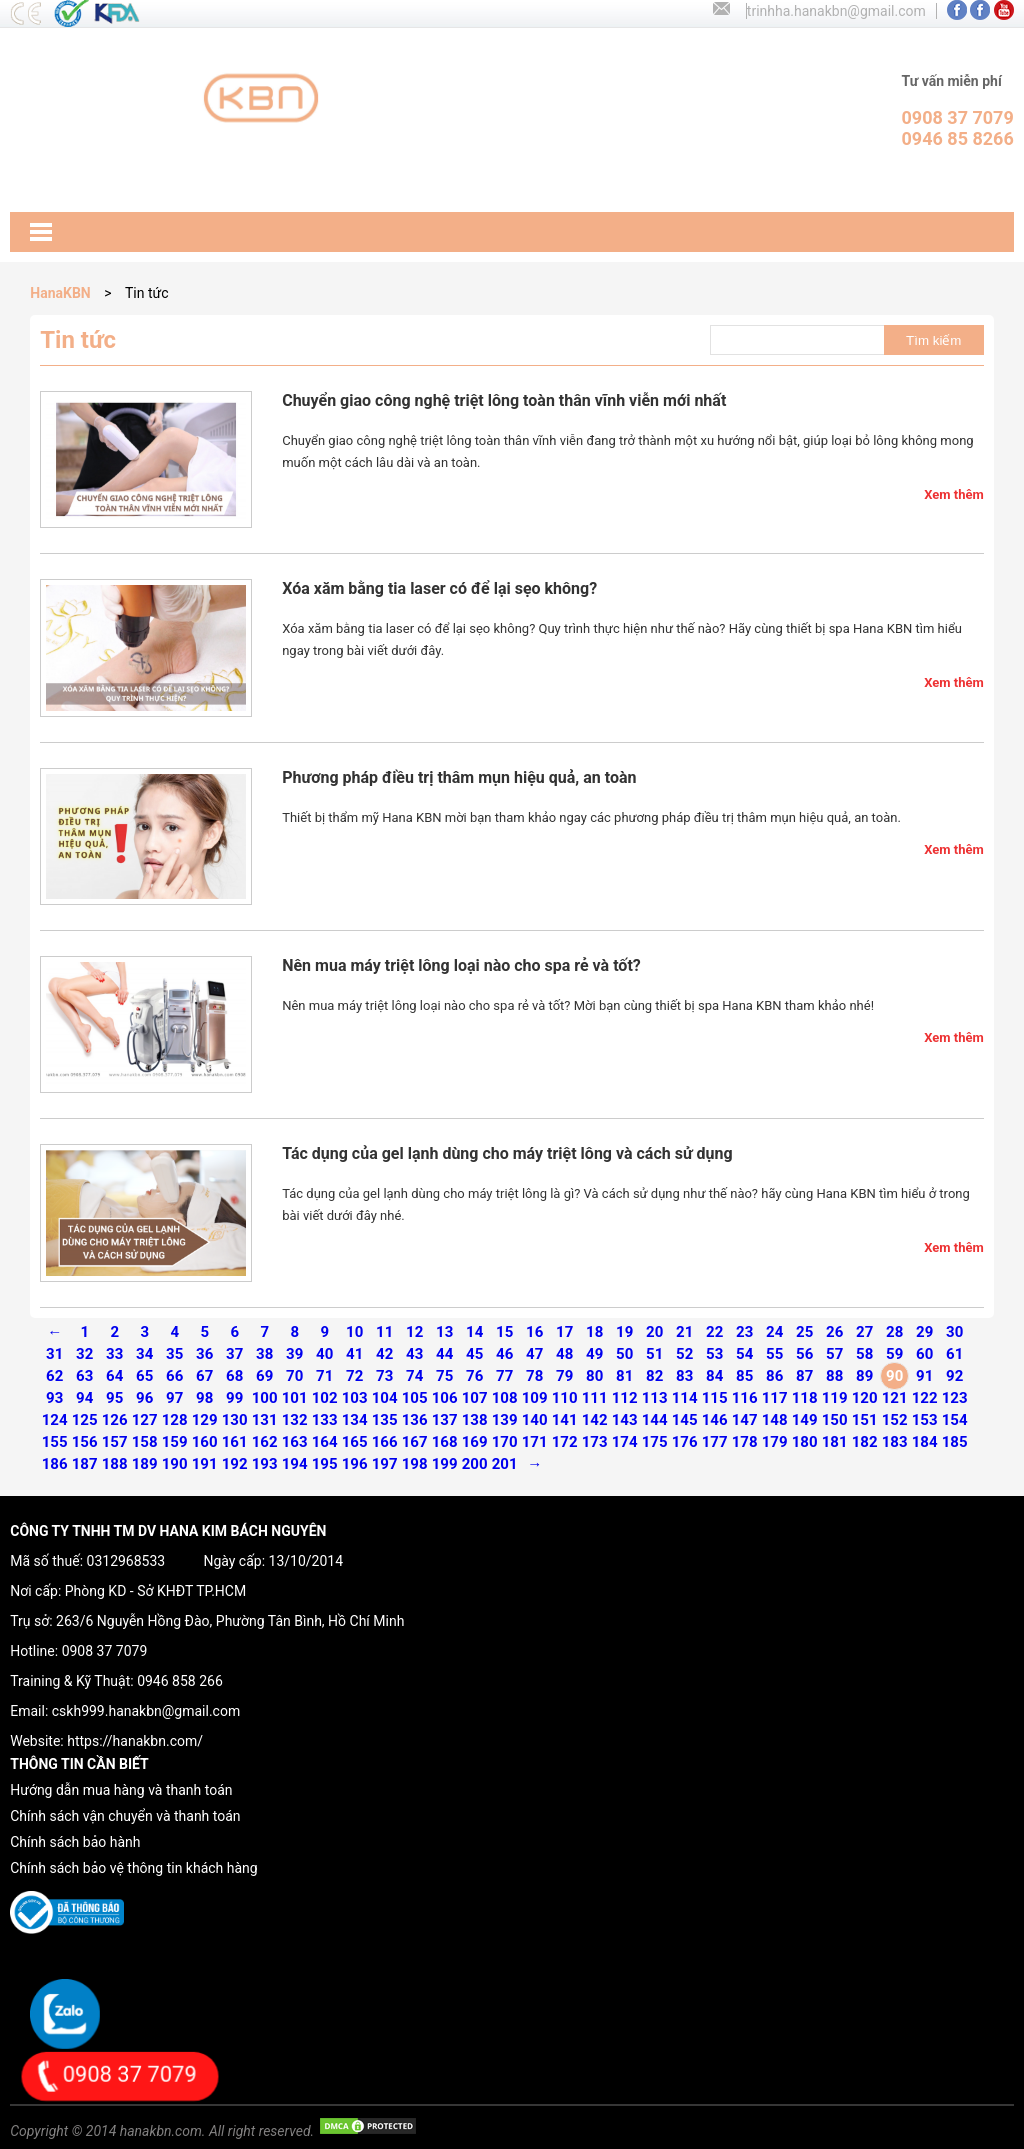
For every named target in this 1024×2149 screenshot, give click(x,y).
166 (385, 1442)
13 (444, 1332)
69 (264, 1376)
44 (444, 1354)
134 (355, 1420)
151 (865, 1420)
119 (835, 1398)
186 (55, 1464)
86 (774, 1376)
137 (445, 1420)
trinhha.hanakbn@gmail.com (836, 11)
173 (595, 1442)
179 (775, 1442)
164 (325, 1442)
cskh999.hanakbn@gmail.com (146, 1711)
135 (385, 1420)
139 (505, 1420)
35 (174, 1354)
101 (295, 1398)
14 (474, 1332)
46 (504, 1354)
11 (384, 1332)
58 (864, 1354)
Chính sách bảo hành (75, 1842)
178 (745, 1442)
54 (744, 1354)
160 (205, 1442)
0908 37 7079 (105, 1651)
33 (114, 1354)
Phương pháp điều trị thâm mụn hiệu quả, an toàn (459, 777)
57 (834, 1354)
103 (355, 1398)
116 (745, 1398)
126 (115, 1420)
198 (415, 1464)
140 (535, 1420)
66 (174, 1376)
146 (715, 1420)
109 (535, 1398)
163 (295, 1442)
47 (534, 1354)
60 (924, 1354)
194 (295, 1464)
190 (175, 1464)
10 (354, 1332)
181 (835, 1442)
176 (685, 1442)
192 (235, 1464)
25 (804, 1332)
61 (954, 1354)
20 (654, 1332)
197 (385, 1464)
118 (805, 1398)
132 (295, 1420)
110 (565, 1398)
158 (145, 1442)
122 (925, 1398)
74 (414, 1376)
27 (864, 1332)
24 (774, 1332)
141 (565, 1420)
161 (235, 1442)
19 (624, 1332)
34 (144, 1354)
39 (294, 1354)
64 (114, 1376)
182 (865, 1442)
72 (354, 1376)
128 (175, 1420)
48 (564, 1354)
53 (714, 1354)
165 (355, 1442)
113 (655, 1398)
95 (114, 1398)
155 (55, 1442)
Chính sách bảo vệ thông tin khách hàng (133, 1868)
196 (355, 1464)
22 (714, 1332)
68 (234, 1376)
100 (265, 1398)
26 (834, 1332)
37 (234, 1354)
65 (144, 1376)
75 (444, 1376)
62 (54, 1376)
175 (655, 1442)
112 (625, 1398)
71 (324, 1376)
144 (655, 1420)
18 (594, 1332)
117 (775, 1398)
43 (414, 1354)
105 (415, 1398)
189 (145, 1464)
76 (474, 1376)
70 (294, 1376)
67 (204, 1376)
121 (895, 1398)
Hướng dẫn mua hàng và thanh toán (121, 1790)
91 (924, 1376)
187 (85, 1464)
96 (144, 1398)
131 (265, 1420)
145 (685, 1420)
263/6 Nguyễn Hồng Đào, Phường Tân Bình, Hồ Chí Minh (230, 1621)
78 (534, 1376)
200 (475, 1464)
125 (85, 1420)
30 (954, 1332)
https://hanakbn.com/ (135, 1741)
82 (654, 1376)
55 (774, 1354)
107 (475, 1398)
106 (445, 1398)
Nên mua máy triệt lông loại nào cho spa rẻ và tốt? (461, 965)
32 (84, 1354)
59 (894, 1354)
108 (505, 1398)
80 (594, 1376)
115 (715, 1398)
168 (445, 1442)
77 (504, 1376)
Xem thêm (954, 494)
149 (805, 1420)
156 (85, 1442)
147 (745, 1420)
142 (595, 1420)
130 (235, 1420)
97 (174, 1398)
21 (684, 1332)
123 (955, 1398)
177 (715, 1442)
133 (325, 1420)
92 (954, 1376)
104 (385, 1398)
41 (354, 1354)
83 (684, 1376)
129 (205, 1420)
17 (564, 1332)
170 (505, 1442)
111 (595, 1398)
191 (205, 1464)
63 (84, 1376)
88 (834, 1376)
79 (564, 1376)
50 (624, 1354)
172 (565, 1442)
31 (54, 1354)
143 (625, 1420)
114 (685, 1398)
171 (535, 1442)
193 (265, 1464)
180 (805, 1442)
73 (384, 1376)
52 (684, 1354)
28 (894, 1332)
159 (175, 1442)
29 (924, 1332)
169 (475, 1442)
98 (204, 1398)
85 (744, 1376)
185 (955, 1442)
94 (84, 1398)
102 (325, 1398)
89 (864, 1376)
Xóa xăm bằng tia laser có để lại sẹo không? (439, 588)
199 (445, 1464)
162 (265, 1442)
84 (714, 1376)
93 (54, 1398)
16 (534, 1332)
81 (624, 1376)
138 (475, 1420)
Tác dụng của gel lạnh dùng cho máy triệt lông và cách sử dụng (507, 1153)
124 (55, 1420)
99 (234, 1398)
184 (925, 1442)
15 (504, 1332)
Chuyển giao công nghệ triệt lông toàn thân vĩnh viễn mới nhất (504, 400)
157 (115, 1442)
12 (414, 1332)
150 (835, 1420)
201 (505, 1464)
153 (925, 1420)
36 (204, 1354)
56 (804, 1354)
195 (325, 1464)
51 (654, 1354)
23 (744, 1332)
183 (895, 1442)
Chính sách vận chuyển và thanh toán (125, 1816)
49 (594, 1354)
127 (145, 1420)
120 (865, 1398)
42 (384, 1354)
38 (264, 1354)
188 (115, 1464)
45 (474, 1354)
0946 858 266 (180, 1681)
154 (955, 1420)
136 (415, 1420)
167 (415, 1442)
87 (804, 1376)
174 (625, 1442)
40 (324, 1354)
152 (895, 1420)
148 (775, 1420)
